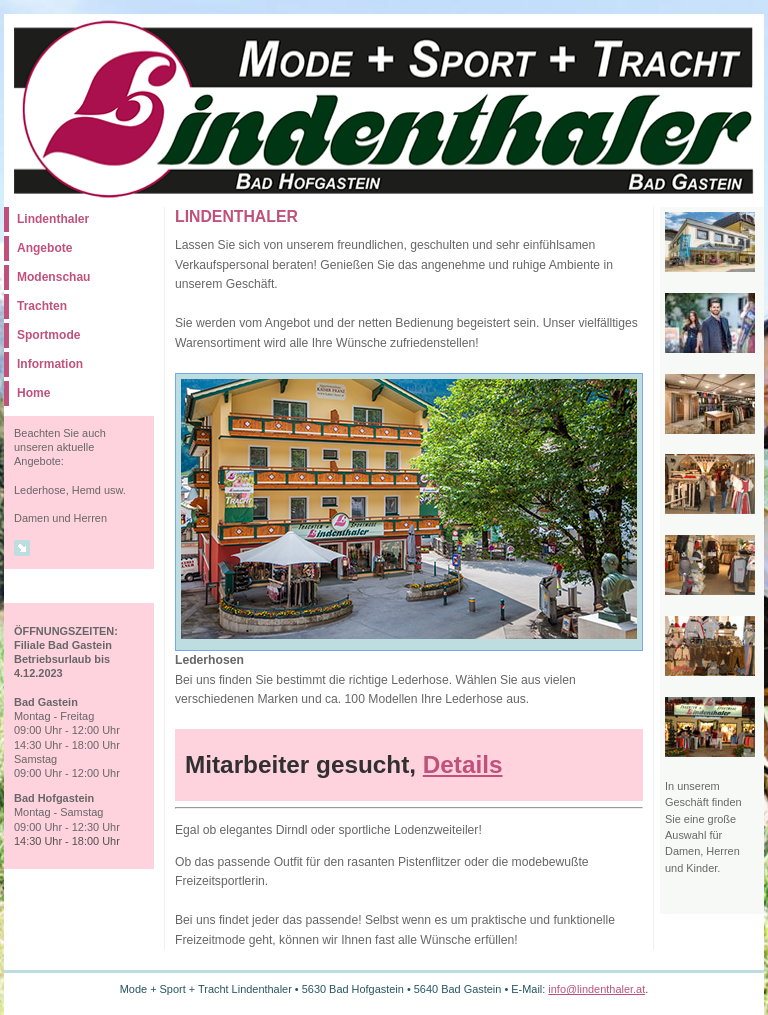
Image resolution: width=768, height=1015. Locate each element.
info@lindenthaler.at (596, 989)
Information (50, 364)
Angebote (44, 248)
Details (463, 764)
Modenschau (53, 277)
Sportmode (48, 335)
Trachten (42, 306)
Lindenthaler (53, 219)
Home (33, 393)
